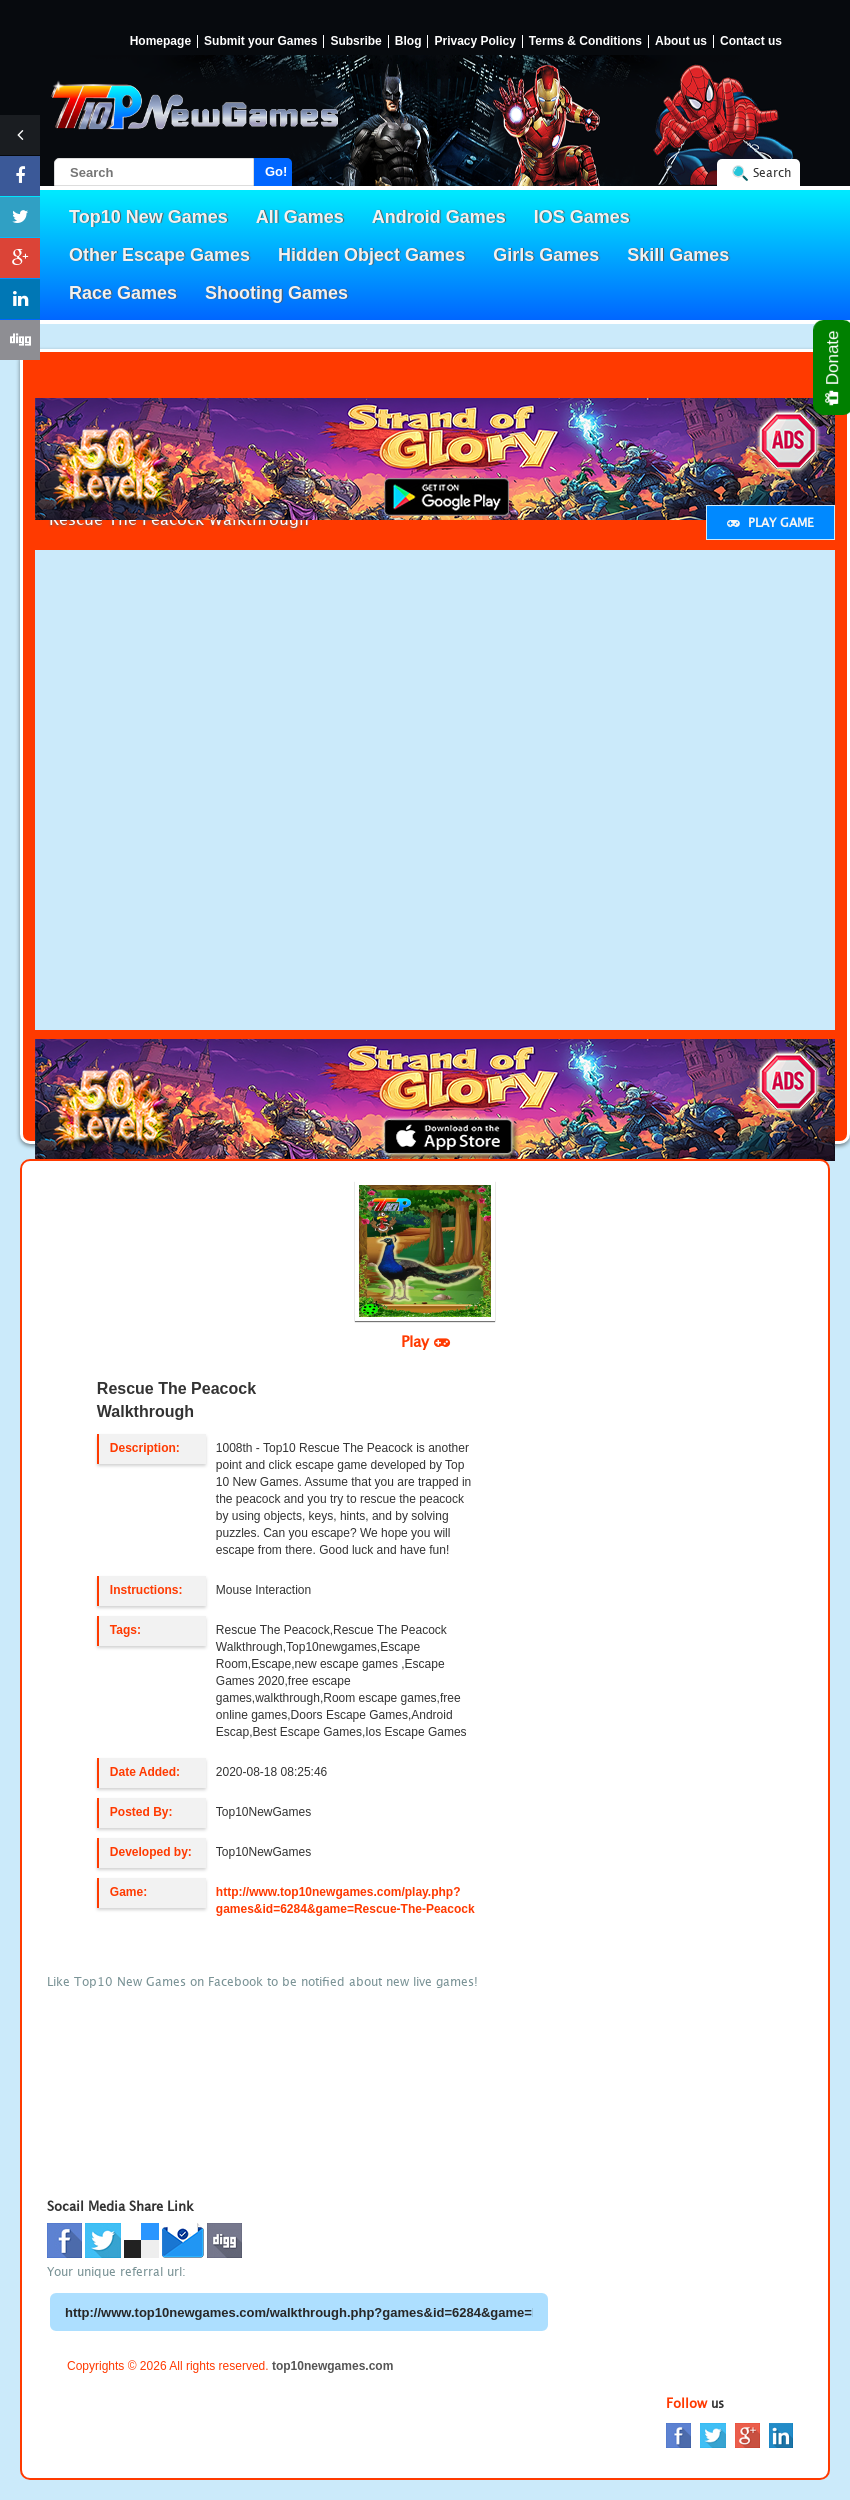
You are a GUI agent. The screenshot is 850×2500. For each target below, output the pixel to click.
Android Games (439, 217)
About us (681, 41)
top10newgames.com (332, 2366)
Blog (408, 41)
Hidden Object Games (371, 255)
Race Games (123, 293)
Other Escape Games (159, 255)
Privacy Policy (474, 41)
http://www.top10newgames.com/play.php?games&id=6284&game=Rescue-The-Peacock (345, 1900)
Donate (833, 367)
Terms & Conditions (585, 41)
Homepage (160, 41)
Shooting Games (276, 293)
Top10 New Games (148, 217)
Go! (276, 171)
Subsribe (355, 41)
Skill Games (678, 255)
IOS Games (582, 217)
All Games (300, 217)
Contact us (751, 41)
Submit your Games (260, 41)
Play (425, 1341)
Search (772, 172)
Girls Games (546, 255)
